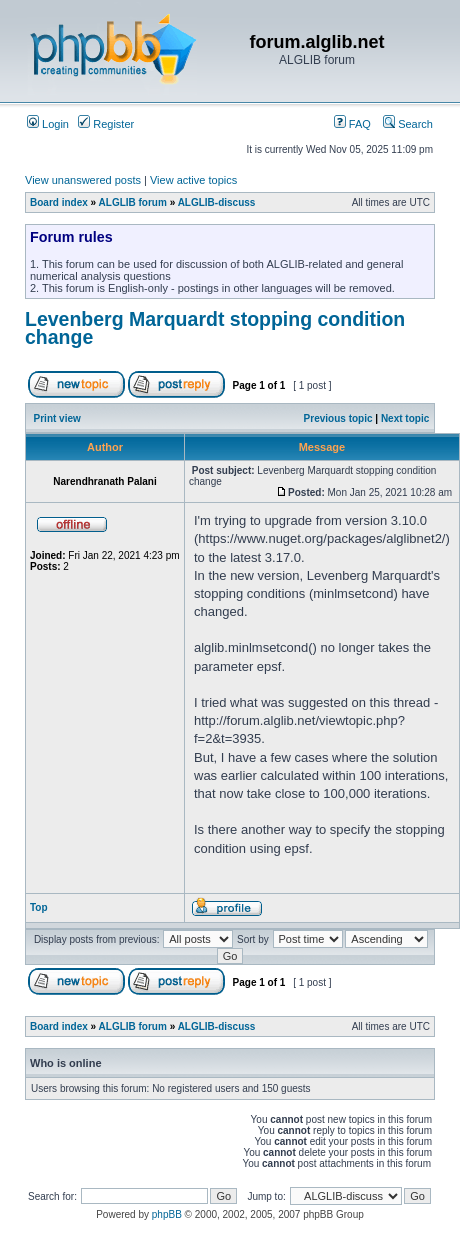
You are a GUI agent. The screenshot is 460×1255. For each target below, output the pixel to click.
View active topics (193, 180)
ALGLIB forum (133, 202)
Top (39, 907)
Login (48, 124)
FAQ (352, 124)
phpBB (167, 1214)
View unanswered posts (83, 180)
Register (106, 124)
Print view (57, 418)
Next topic (405, 418)
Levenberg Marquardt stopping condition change (215, 328)
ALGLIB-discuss (217, 202)
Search (408, 124)
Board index (59, 202)
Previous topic (338, 418)
